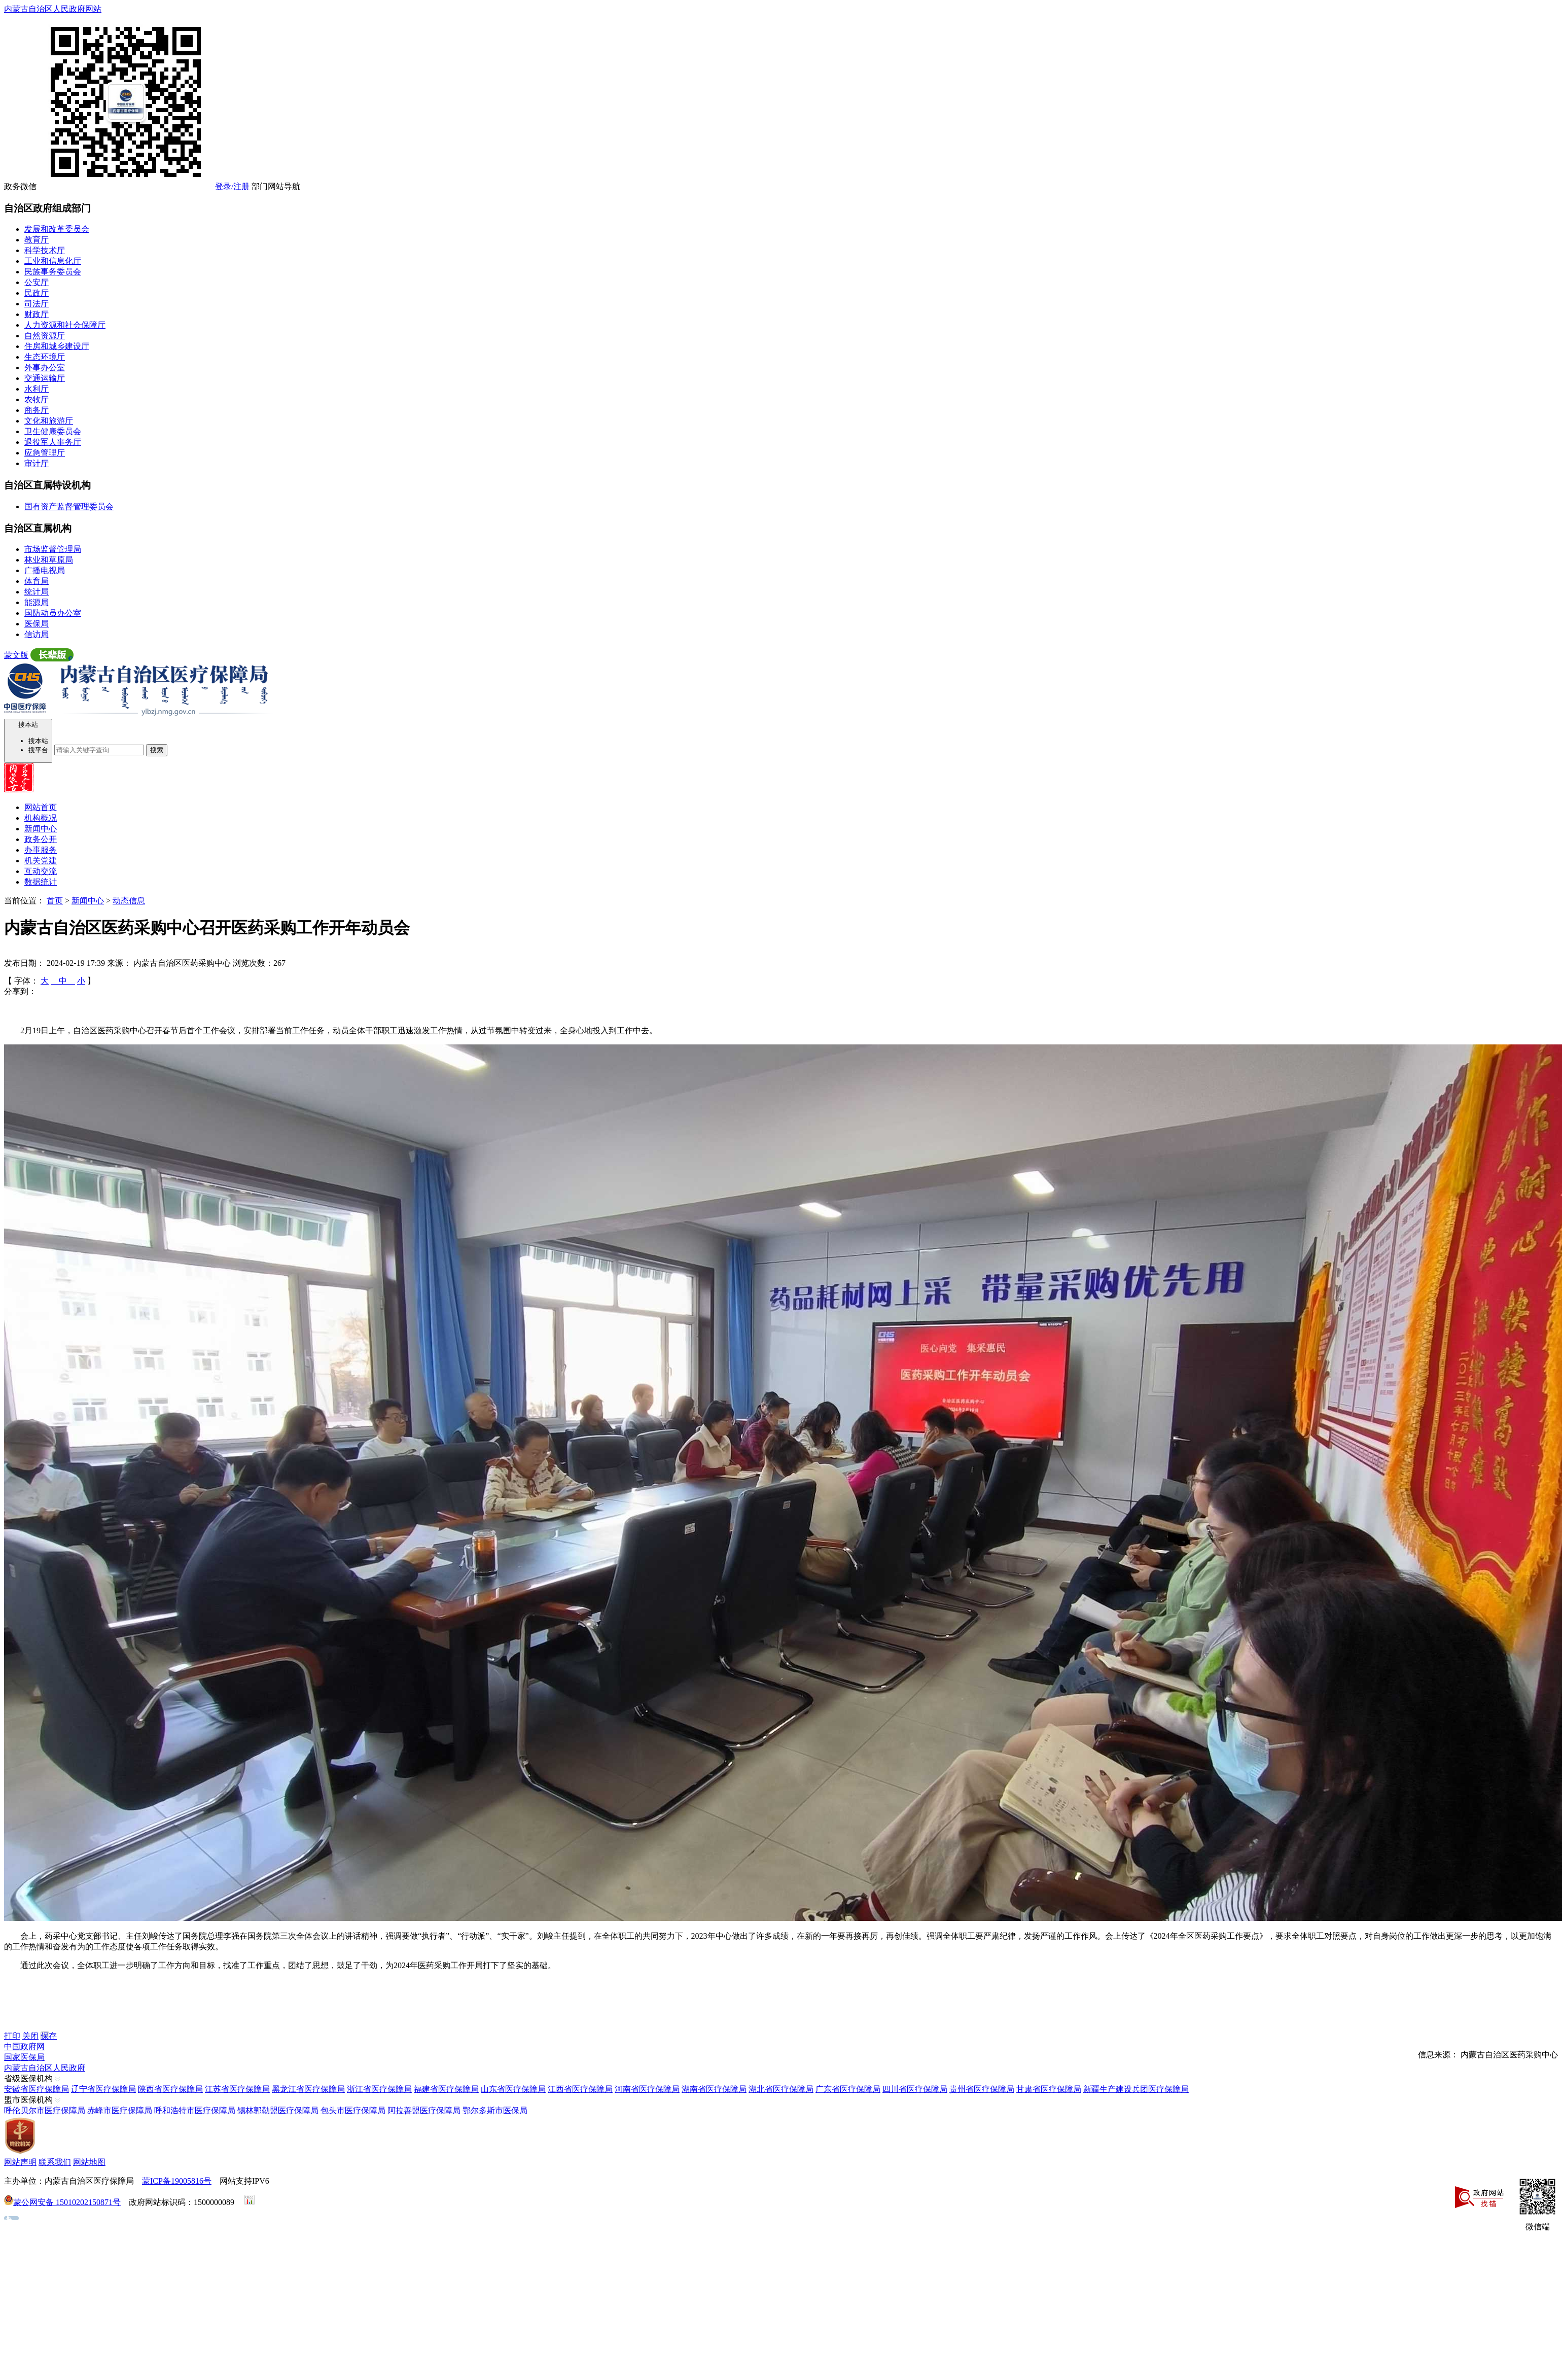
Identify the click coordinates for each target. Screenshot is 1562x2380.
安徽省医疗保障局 (36, 2089)
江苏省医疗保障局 (237, 2089)
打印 (12, 2036)
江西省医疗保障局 (580, 2089)
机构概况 (40, 818)
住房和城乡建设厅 (56, 346)
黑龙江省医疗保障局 (308, 2089)
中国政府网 (24, 2046)
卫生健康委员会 (52, 431)
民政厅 (36, 293)
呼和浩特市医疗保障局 (194, 2110)
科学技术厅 (44, 250)
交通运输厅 (44, 378)
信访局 (36, 634)
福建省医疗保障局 (446, 2089)
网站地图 (89, 2162)
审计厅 (36, 463)
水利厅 (36, 388)
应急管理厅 (44, 452)
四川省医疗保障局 (914, 2089)
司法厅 (36, 303)
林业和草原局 (48, 559)
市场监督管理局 (52, 549)
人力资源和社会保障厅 (64, 325)
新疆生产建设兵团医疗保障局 (1136, 2089)
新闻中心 (40, 828)
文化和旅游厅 (48, 420)
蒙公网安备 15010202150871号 (67, 2202)
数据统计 (40, 882)
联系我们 (55, 2162)
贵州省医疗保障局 (981, 2089)
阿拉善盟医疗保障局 (423, 2110)
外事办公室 (44, 367)
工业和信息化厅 (52, 261)
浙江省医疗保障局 (379, 2089)
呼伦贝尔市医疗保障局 (44, 2110)
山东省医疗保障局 (513, 2089)
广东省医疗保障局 (847, 2089)
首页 (55, 900)
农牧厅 (36, 399)
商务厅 (36, 410)
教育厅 (36, 239)
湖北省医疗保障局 (781, 2089)
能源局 (36, 602)
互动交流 (40, 871)
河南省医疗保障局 (647, 2089)
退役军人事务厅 (52, 442)
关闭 (30, 2036)
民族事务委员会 (52, 271)
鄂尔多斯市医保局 (495, 2110)
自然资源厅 (44, 335)
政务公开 (40, 839)
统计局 (36, 591)
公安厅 (36, 282)
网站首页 (40, 807)
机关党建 (40, 860)
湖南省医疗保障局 (714, 2089)
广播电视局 (44, 570)
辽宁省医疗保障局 (103, 2089)
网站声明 (20, 2162)
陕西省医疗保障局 (170, 2089)
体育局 (36, 581)
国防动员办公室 (52, 613)
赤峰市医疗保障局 (119, 2110)
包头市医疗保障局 (353, 2110)
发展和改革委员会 (56, 229)
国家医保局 (24, 2057)
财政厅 (36, 314)
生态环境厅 (44, 357)
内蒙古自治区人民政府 (44, 2067)
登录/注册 (232, 186)
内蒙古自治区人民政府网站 (52, 9)
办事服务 (40, 850)
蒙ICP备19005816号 (176, 2181)
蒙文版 (16, 655)
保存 (49, 2036)
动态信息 (129, 900)
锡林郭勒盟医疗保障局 (277, 2110)
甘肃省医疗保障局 (1048, 2089)
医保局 (36, 623)
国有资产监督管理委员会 (69, 506)
